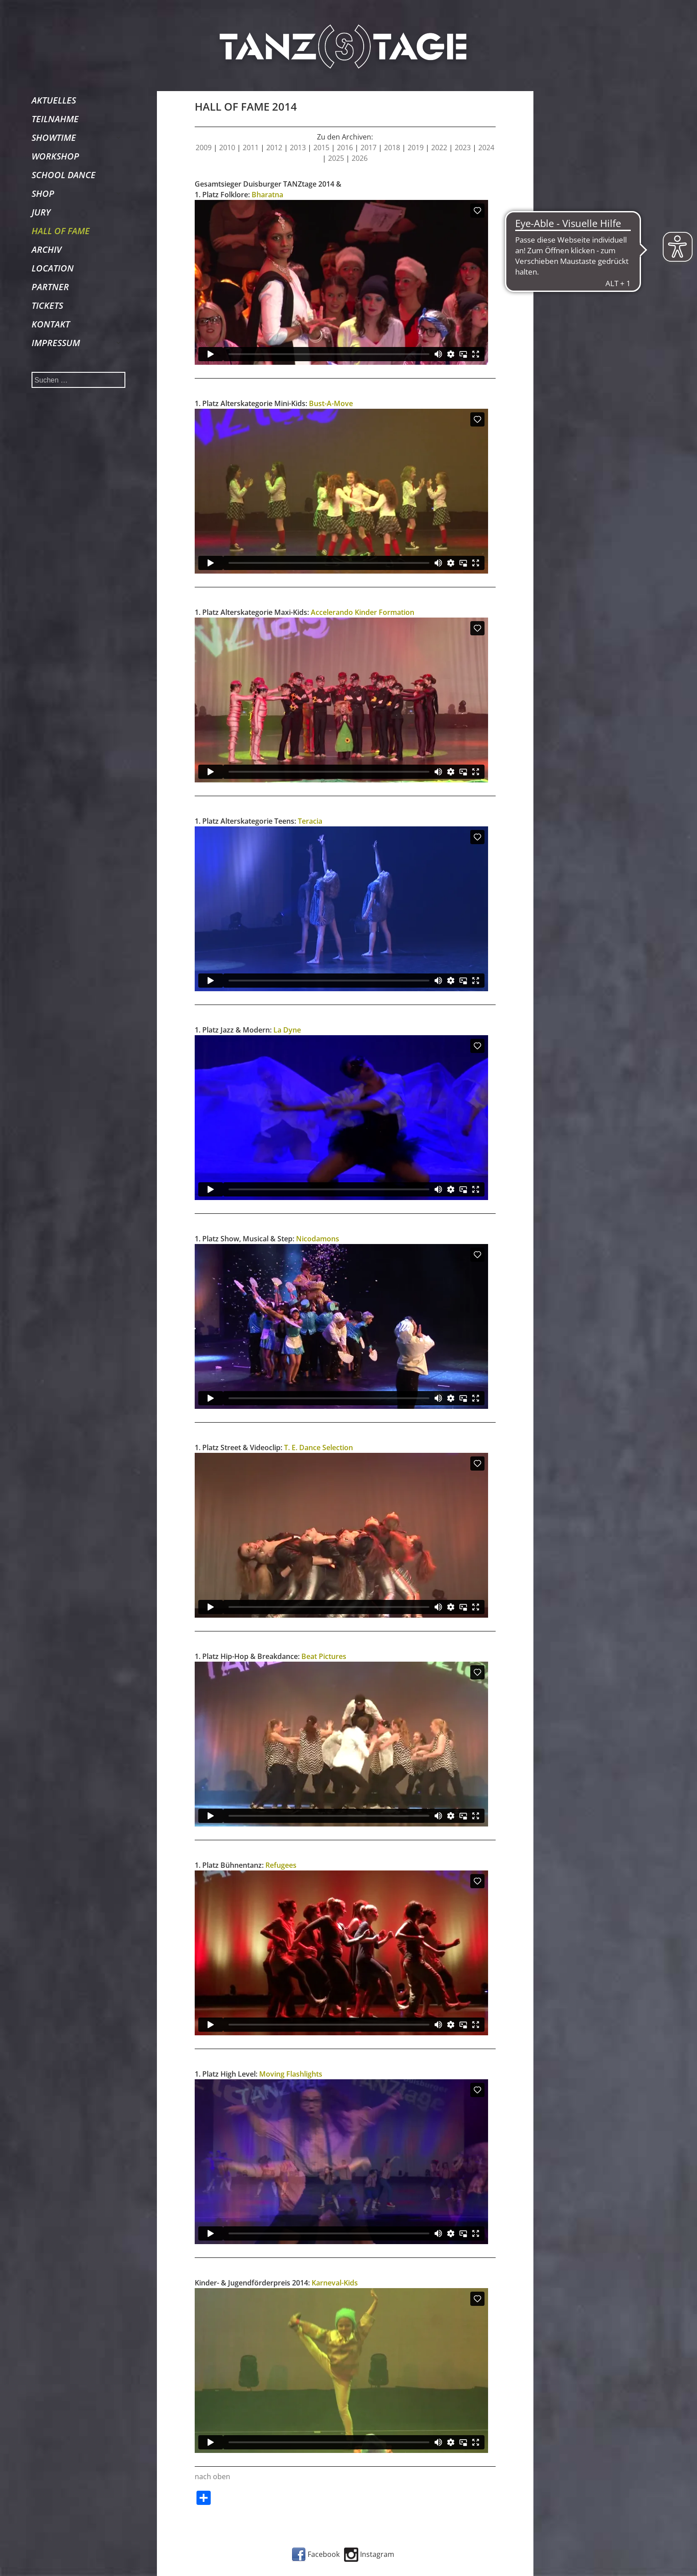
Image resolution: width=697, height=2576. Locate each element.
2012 (274, 147)
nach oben (212, 2476)
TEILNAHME (55, 119)
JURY (41, 212)
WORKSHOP (55, 156)
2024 (486, 147)
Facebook (316, 2554)
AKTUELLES (54, 100)
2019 (416, 147)
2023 (463, 147)
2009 (204, 147)
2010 (227, 147)
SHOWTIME (54, 138)
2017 (369, 147)
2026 (360, 158)
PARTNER (50, 287)
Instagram (369, 2554)
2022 (439, 147)
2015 (321, 147)
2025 (336, 158)
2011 (251, 147)
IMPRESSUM (56, 343)
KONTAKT (51, 324)
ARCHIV (46, 249)
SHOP (43, 193)
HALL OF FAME (61, 231)
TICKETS (47, 305)
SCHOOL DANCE (64, 175)
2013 (298, 147)
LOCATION (53, 268)
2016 (345, 147)
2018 (392, 147)
